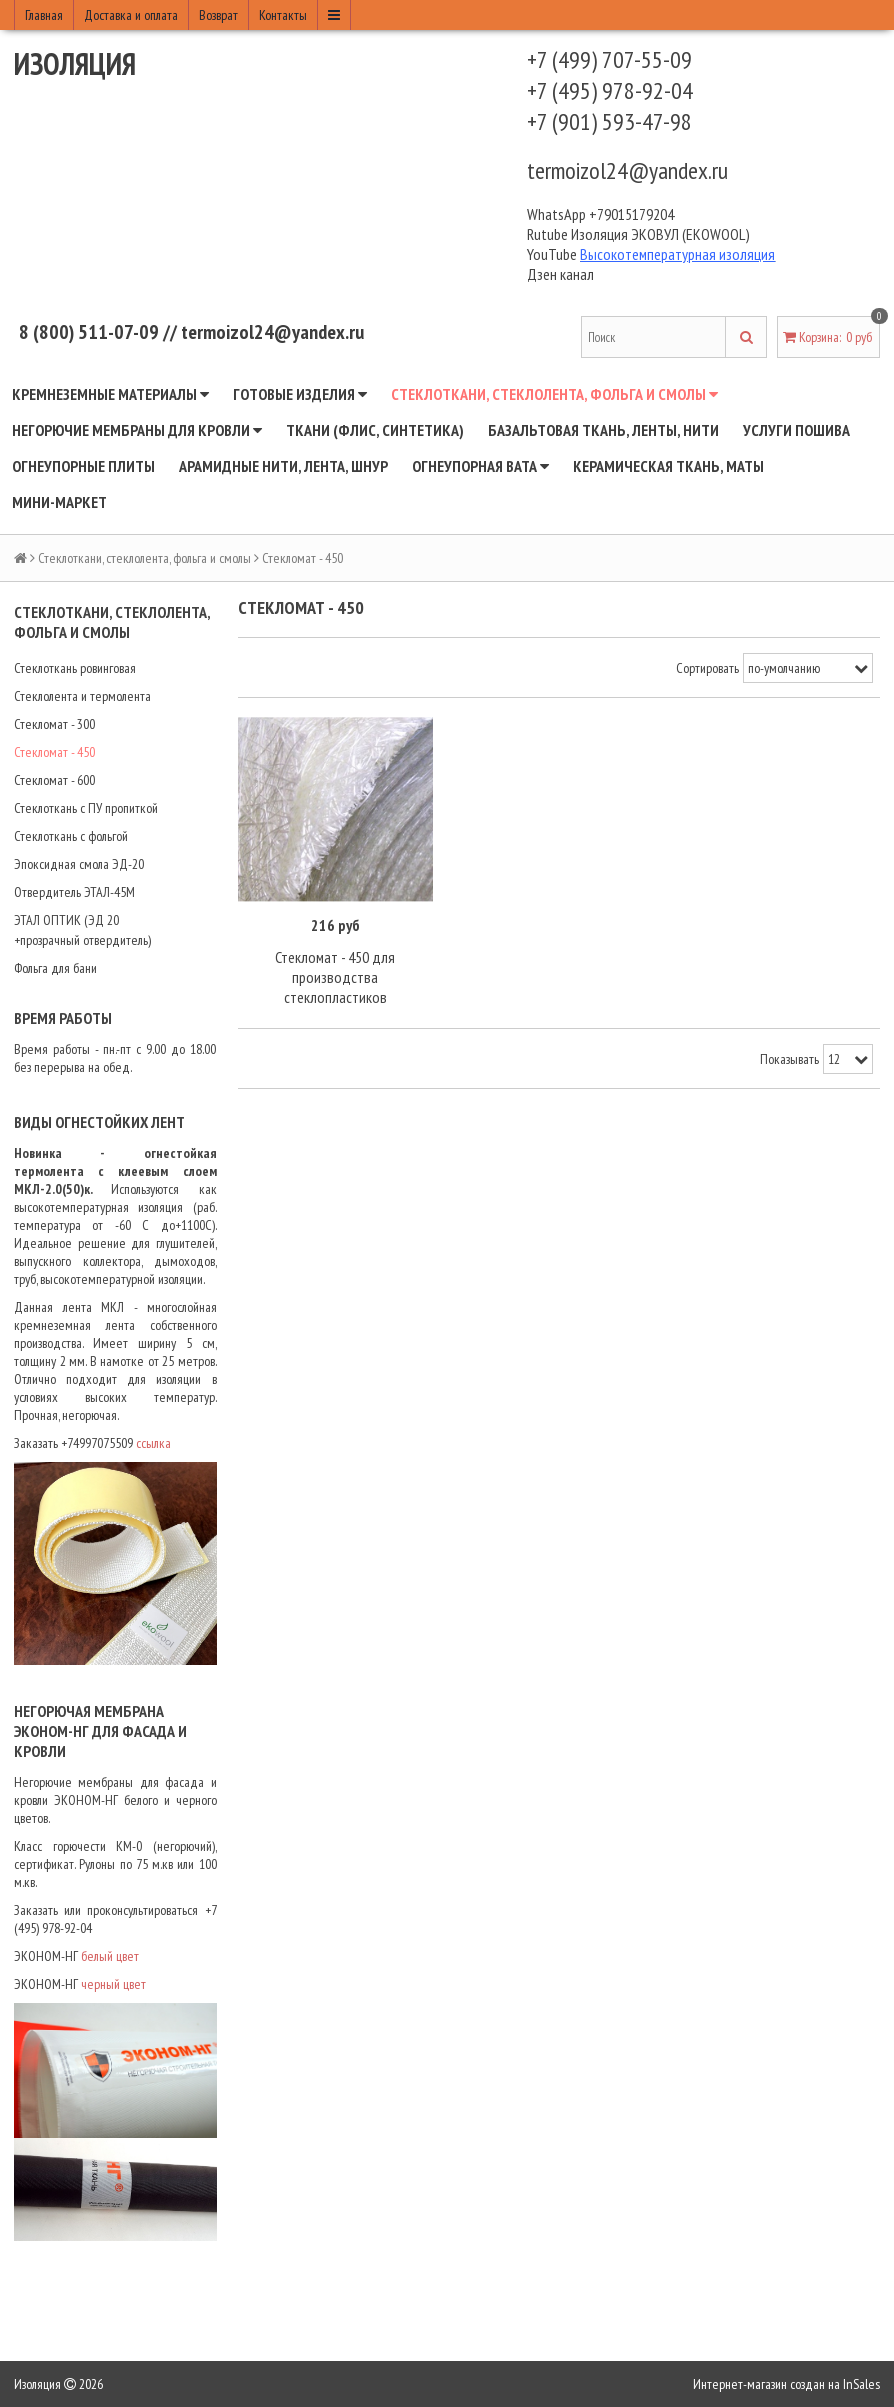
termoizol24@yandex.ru (627, 170)
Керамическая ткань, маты (668, 466)
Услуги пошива (796, 430)
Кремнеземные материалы (110, 394)
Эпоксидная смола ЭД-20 (79, 864)
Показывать (789, 1059)
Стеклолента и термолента (82, 696)
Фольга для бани (55, 968)
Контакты (283, 15)
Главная (44, 15)
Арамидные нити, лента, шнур (283, 466)
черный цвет (113, 1984)
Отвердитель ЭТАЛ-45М (74, 892)
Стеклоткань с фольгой (71, 836)
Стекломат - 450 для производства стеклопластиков (335, 977)
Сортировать (707, 668)
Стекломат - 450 (54, 752)
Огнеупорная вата (480, 466)
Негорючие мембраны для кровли (137, 430)
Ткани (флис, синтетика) (375, 430)
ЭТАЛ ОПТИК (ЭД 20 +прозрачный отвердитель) (82, 930)
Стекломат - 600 (54, 780)
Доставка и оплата (131, 15)
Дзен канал (562, 274)
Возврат (218, 15)
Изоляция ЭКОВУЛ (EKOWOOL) (660, 234)
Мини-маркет (59, 502)
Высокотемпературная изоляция (677, 254)
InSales (861, 2384)
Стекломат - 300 (54, 724)
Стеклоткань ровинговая (75, 668)
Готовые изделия (300, 394)
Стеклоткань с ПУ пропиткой (86, 808)
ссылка (155, 1443)
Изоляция (75, 63)
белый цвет (111, 1956)
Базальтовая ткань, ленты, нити (603, 430)
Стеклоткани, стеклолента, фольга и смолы (554, 394)
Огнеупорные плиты (83, 466)
